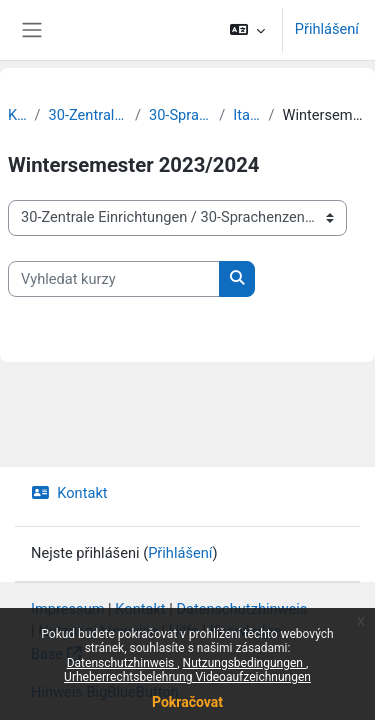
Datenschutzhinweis (122, 663)
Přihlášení (327, 29)
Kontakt (69, 493)
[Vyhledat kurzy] (114, 279)
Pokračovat (187, 702)
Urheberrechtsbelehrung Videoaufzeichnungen (187, 677)
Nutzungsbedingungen (244, 663)
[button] (246, 30)
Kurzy (17, 115)
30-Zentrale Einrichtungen (88, 115)
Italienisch (246, 115)
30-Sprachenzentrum (180, 115)
